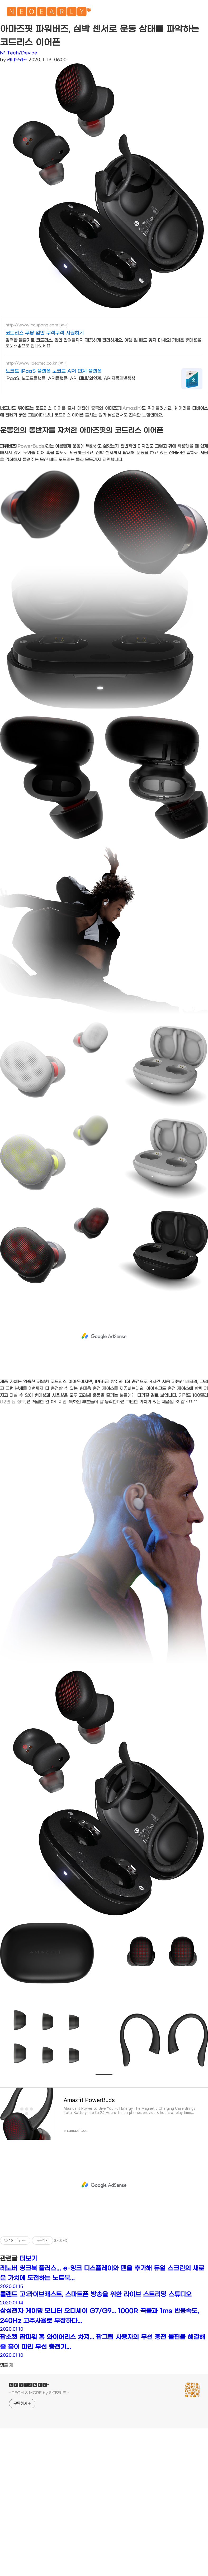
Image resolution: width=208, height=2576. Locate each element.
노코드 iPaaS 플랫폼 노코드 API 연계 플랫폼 (54, 371)
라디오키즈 (17, 59)
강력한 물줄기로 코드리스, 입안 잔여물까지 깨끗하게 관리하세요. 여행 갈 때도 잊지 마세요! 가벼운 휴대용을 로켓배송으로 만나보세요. (103, 343)
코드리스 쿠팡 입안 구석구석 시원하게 (45, 333)
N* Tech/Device (18, 52)
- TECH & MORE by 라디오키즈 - (39, 2393)
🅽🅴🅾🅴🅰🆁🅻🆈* (48, 13)
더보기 (28, 2258)
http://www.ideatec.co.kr (31, 363)
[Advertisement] (104, 1336)
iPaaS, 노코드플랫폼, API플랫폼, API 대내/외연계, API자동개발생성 (70, 378)
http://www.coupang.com (32, 325)
